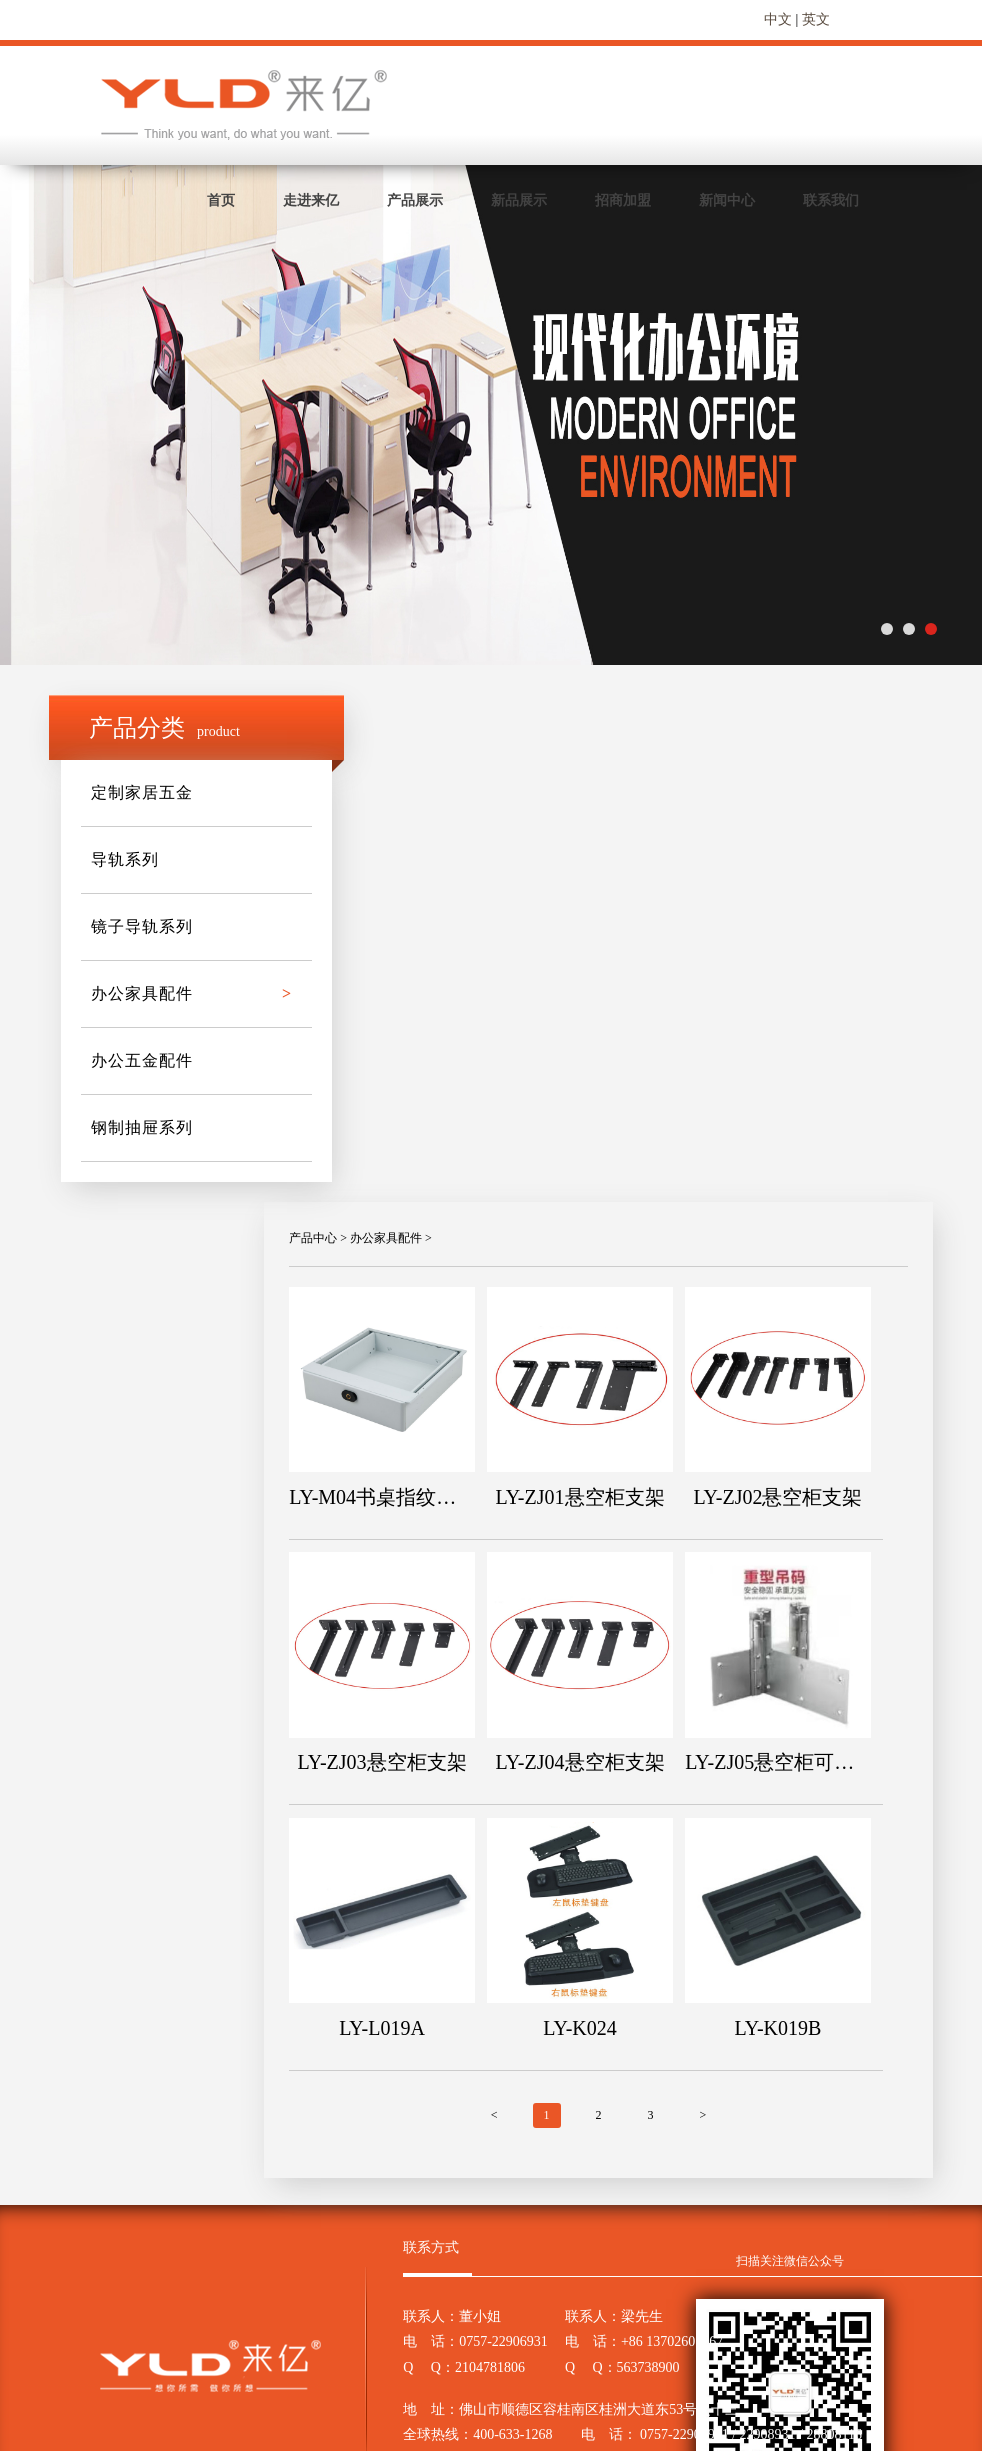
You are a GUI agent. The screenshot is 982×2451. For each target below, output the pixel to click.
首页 (221, 200)
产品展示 (415, 200)
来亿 (245, 104)
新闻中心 (727, 200)
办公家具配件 (386, 1238)
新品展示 (519, 200)
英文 (816, 19)
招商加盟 (623, 200)
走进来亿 (311, 200)
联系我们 (831, 200)
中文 (778, 19)
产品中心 (313, 1238)
